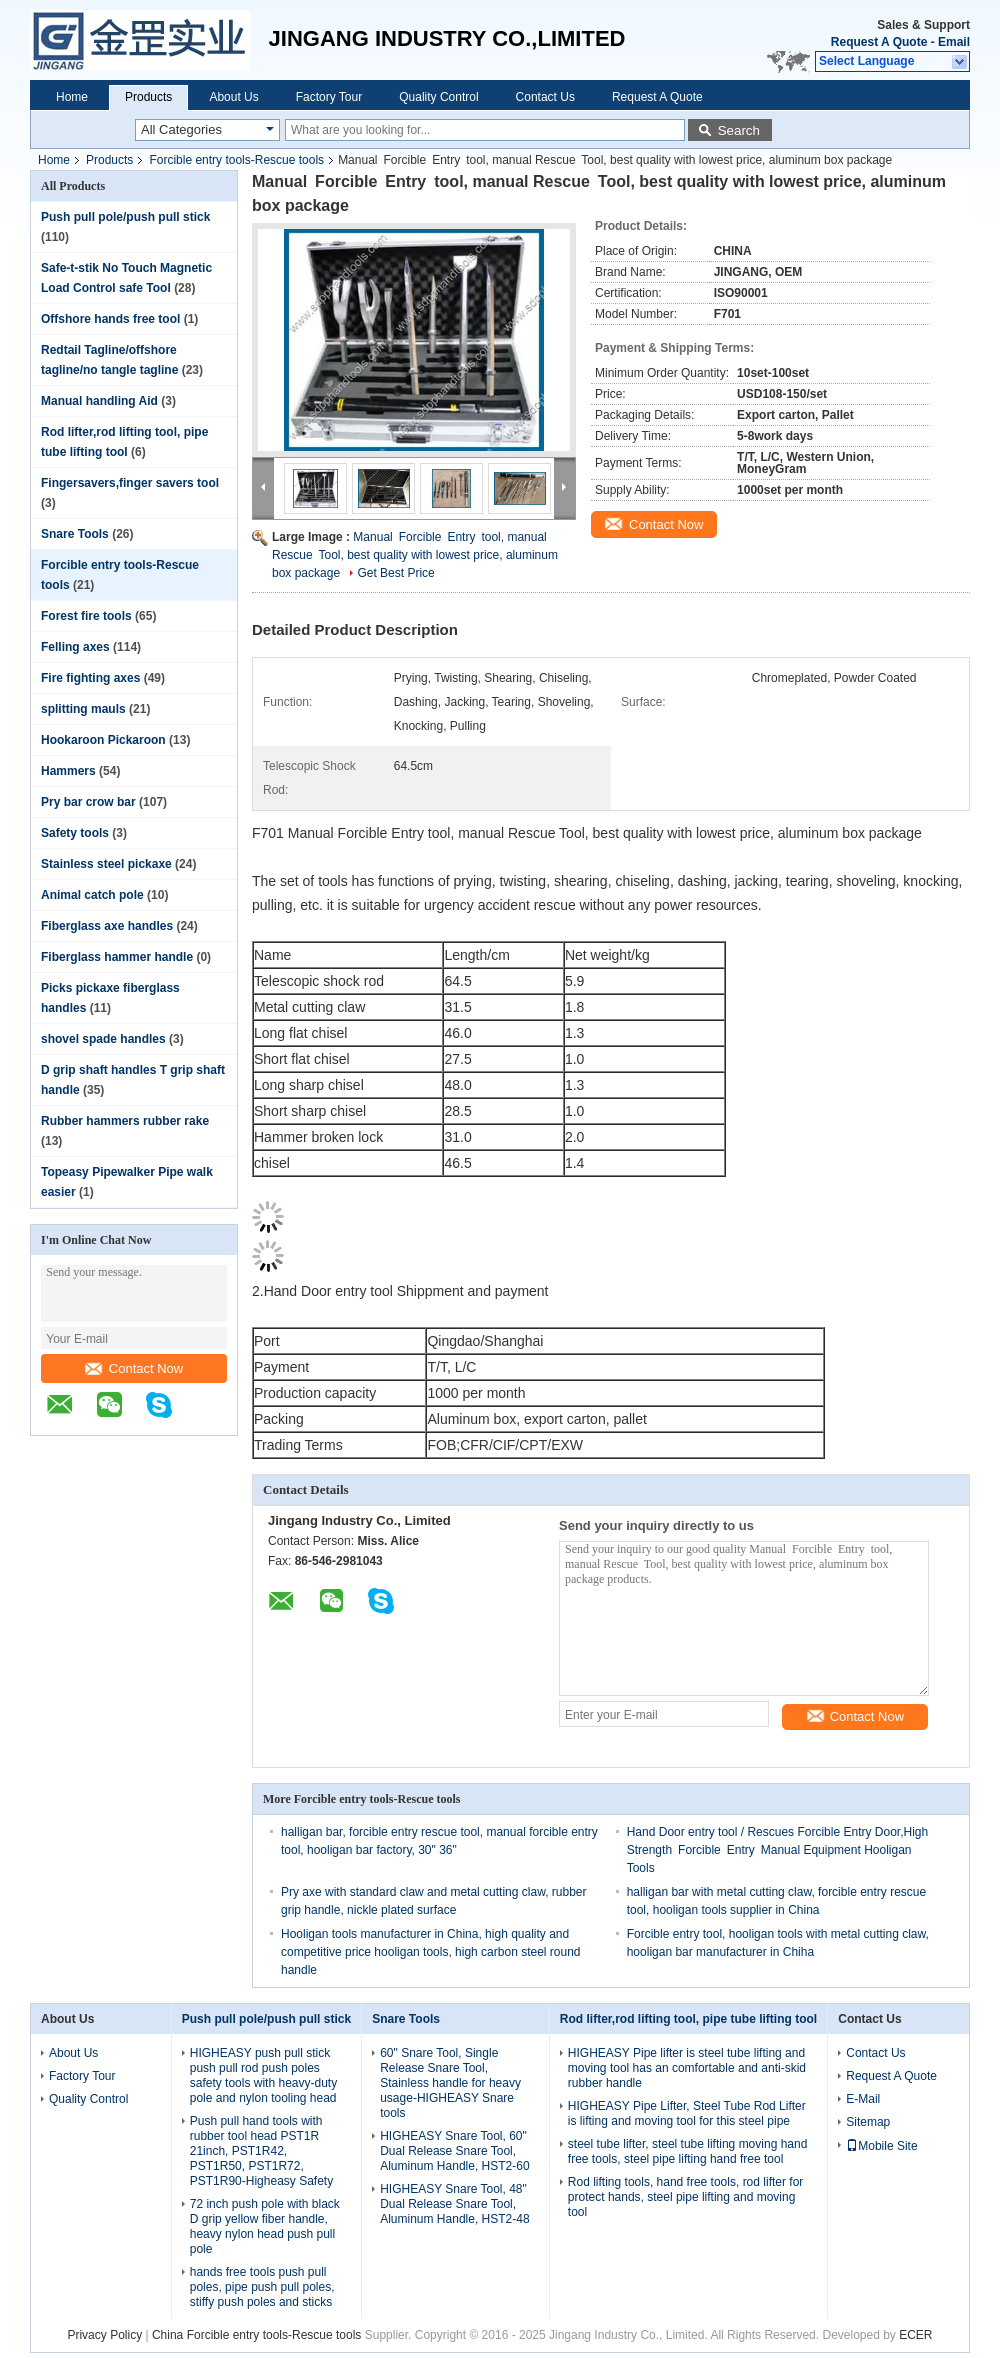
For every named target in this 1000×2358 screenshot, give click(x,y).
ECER (915, 2335)
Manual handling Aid (99, 401)
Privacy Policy (104, 2335)
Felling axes (75, 647)
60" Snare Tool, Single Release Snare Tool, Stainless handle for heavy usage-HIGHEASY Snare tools (450, 2083)
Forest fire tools (86, 616)
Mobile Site (881, 2146)
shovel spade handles (103, 1039)
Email (954, 42)
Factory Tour (329, 97)
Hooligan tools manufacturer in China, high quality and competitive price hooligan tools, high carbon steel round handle (431, 1952)
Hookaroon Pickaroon (103, 740)
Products (148, 97)
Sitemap (868, 2122)
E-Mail (863, 2099)
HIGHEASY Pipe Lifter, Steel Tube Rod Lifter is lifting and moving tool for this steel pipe (687, 2113)
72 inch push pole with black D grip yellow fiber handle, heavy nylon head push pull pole (265, 2226)
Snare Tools (75, 534)
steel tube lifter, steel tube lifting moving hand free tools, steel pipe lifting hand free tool (687, 2151)
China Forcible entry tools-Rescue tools (256, 2335)
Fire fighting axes (90, 678)
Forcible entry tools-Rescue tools (236, 160)
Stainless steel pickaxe (106, 864)
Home (72, 97)
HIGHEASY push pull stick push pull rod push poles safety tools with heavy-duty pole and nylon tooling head (263, 2075)
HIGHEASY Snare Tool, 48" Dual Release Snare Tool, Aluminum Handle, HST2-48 (454, 2204)
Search (739, 130)
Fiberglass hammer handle (117, 957)
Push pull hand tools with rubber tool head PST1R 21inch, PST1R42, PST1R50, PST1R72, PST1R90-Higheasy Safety (261, 2151)
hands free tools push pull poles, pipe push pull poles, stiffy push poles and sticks (262, 2287)
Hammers (68, 771)
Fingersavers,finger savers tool (130, 483)
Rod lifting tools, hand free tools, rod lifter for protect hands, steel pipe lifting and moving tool (685, 2197)
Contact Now (134, 1368)
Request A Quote (879, 42)
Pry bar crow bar (88, 802)
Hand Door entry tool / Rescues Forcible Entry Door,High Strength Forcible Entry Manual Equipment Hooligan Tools (777, 1850)
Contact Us (545, 97)
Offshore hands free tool (110, 319)
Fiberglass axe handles (107, 926)
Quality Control (438, 97)
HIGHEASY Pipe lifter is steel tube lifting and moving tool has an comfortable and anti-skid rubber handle (687, 2068)
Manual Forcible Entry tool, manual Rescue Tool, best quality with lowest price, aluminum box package (415, 555)
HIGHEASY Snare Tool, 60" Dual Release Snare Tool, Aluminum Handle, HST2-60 (454, 2151)
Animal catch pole (92, 895)
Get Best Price (395, 573)
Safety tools (75, 833)
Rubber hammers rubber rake (125, 1121)
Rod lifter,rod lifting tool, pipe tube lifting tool (688, 2019)
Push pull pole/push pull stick (125, 217)
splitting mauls (83, 709)
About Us (233, 97)
